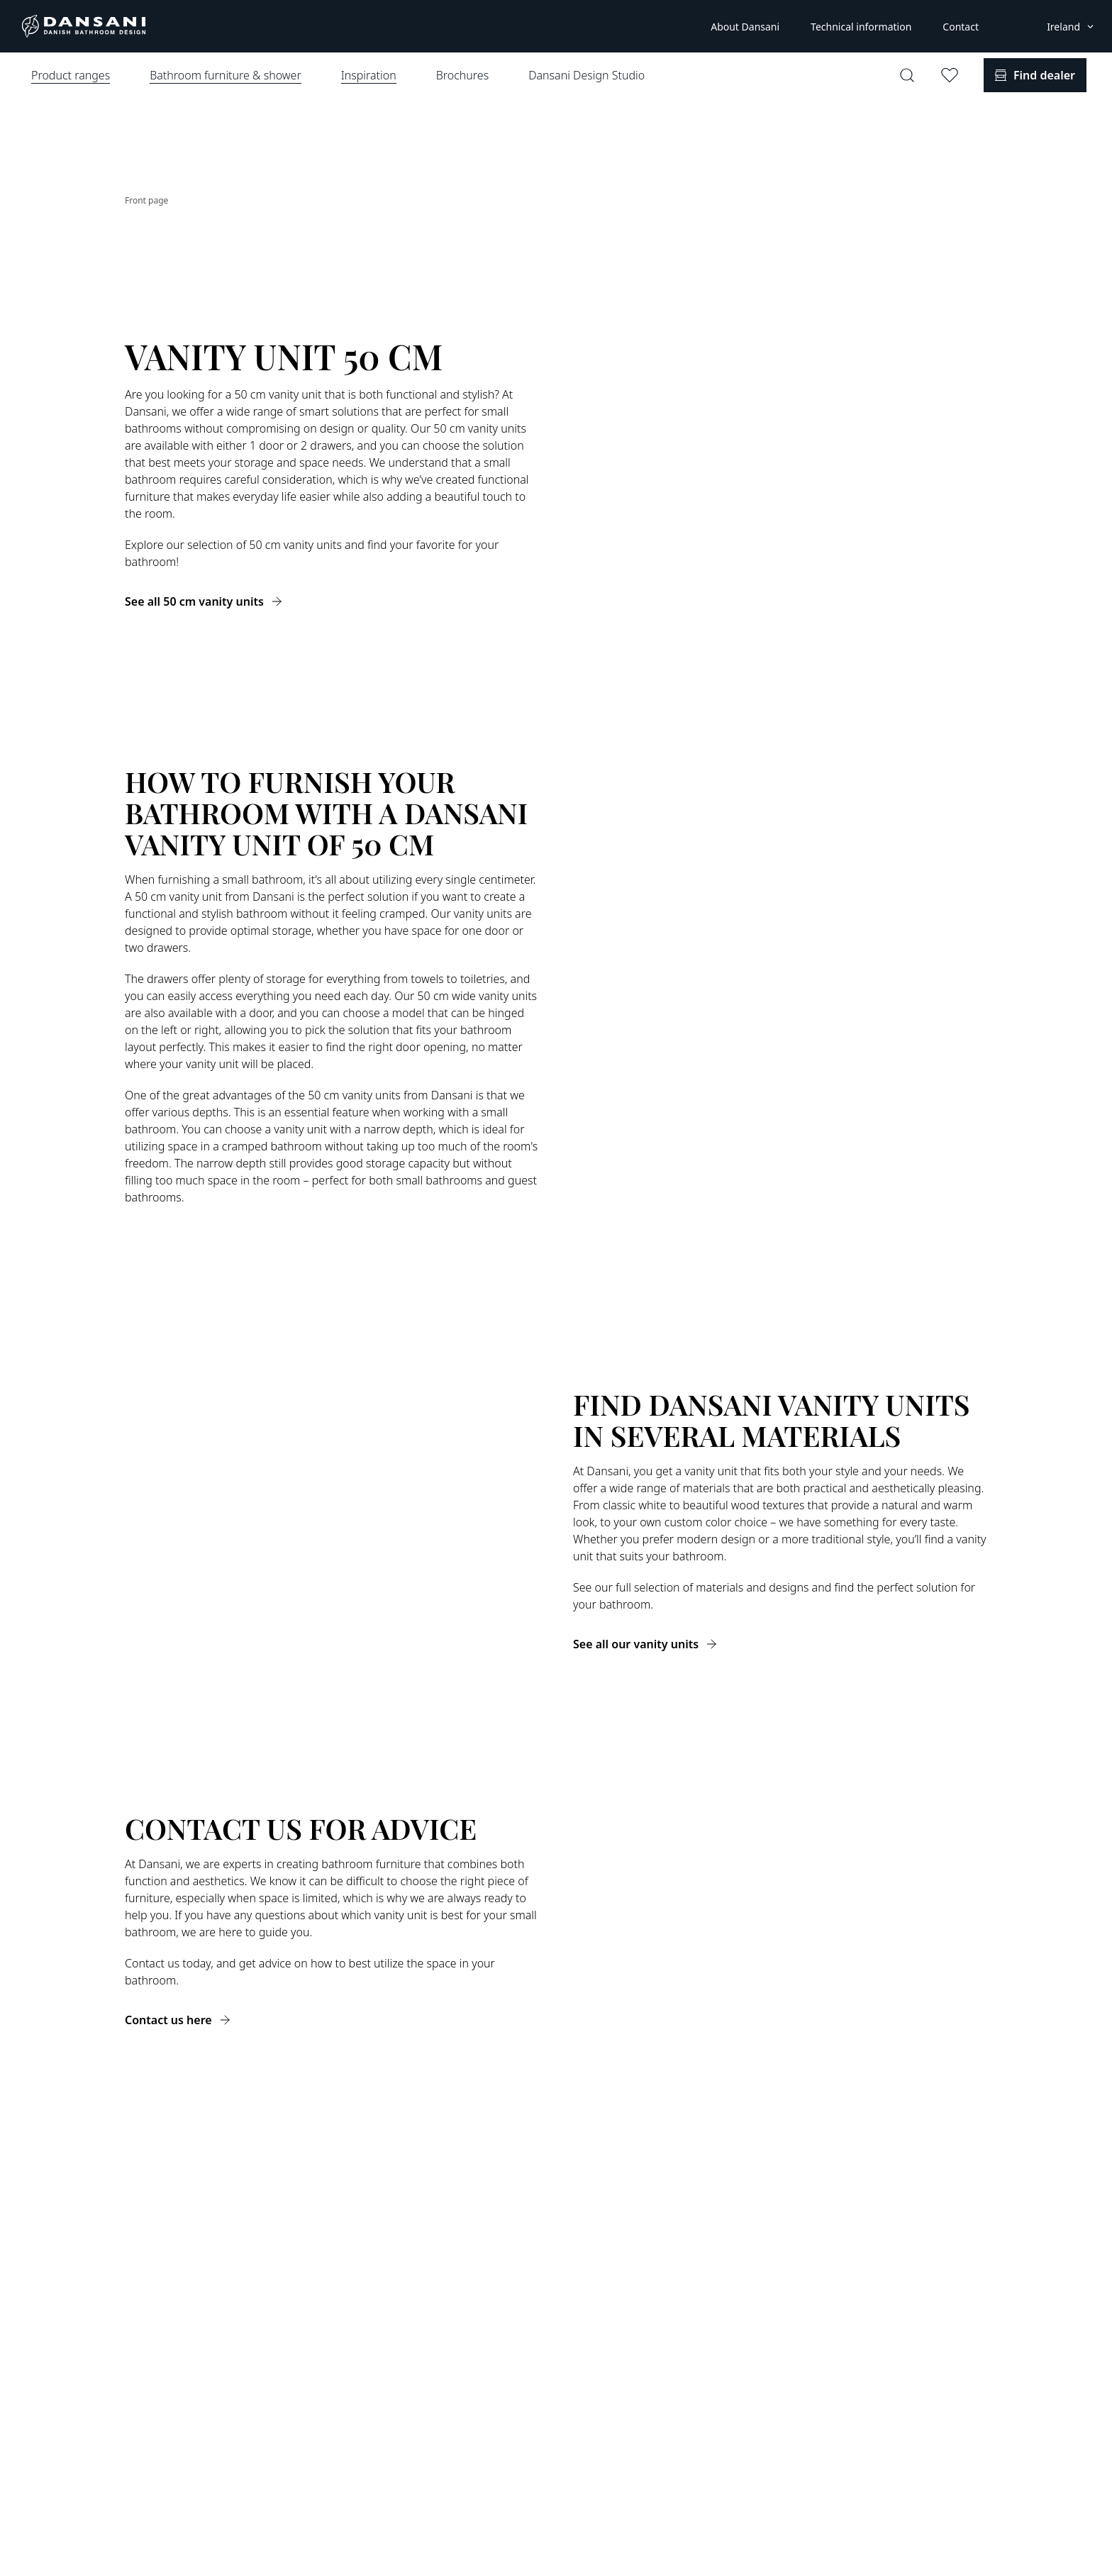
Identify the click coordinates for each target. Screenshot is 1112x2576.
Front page (146, 200)
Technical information (861, 26)
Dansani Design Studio (586, 75)
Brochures (462, 75)
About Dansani (745, 26)
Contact (961, 26)
